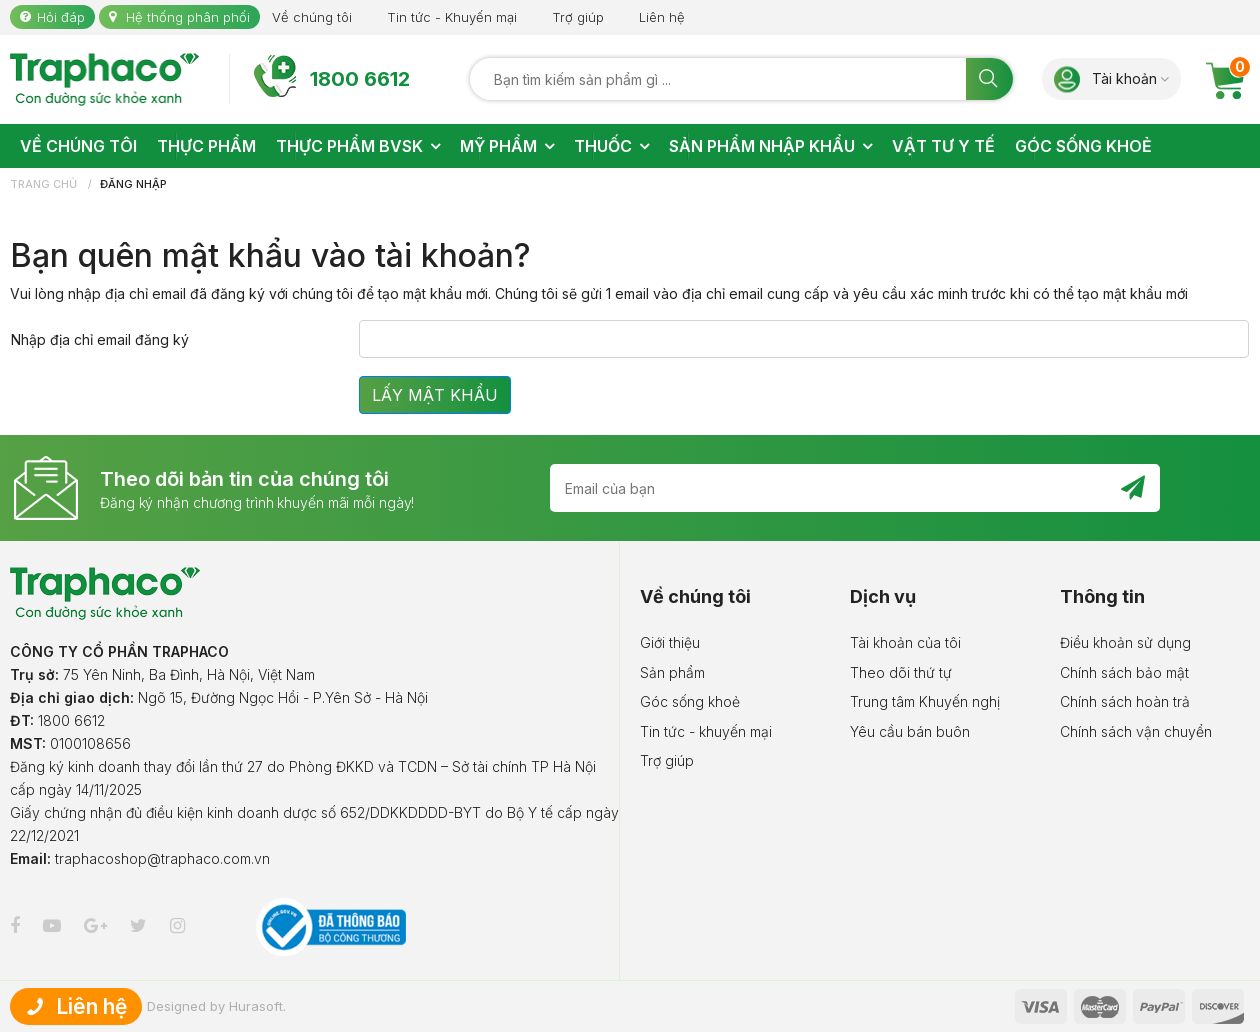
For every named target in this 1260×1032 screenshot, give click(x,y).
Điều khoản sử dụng (1125, 642)
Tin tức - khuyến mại (706, 731)
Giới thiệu (670, 642)
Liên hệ (662, 17)
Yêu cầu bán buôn (910, 731)
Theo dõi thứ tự (901, 672)
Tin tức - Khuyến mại (452, 17)
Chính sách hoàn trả (1125, 701)
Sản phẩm (672, 672)
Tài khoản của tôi (905, 642)
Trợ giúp (578, 17)
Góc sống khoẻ (690, 701)
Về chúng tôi (312, 17)
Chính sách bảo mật (1124, 672)
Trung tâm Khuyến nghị (925, 701)
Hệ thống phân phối (188, 17)
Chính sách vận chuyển (1136, 731)
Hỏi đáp (61, 17)
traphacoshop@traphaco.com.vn (162, 858)
